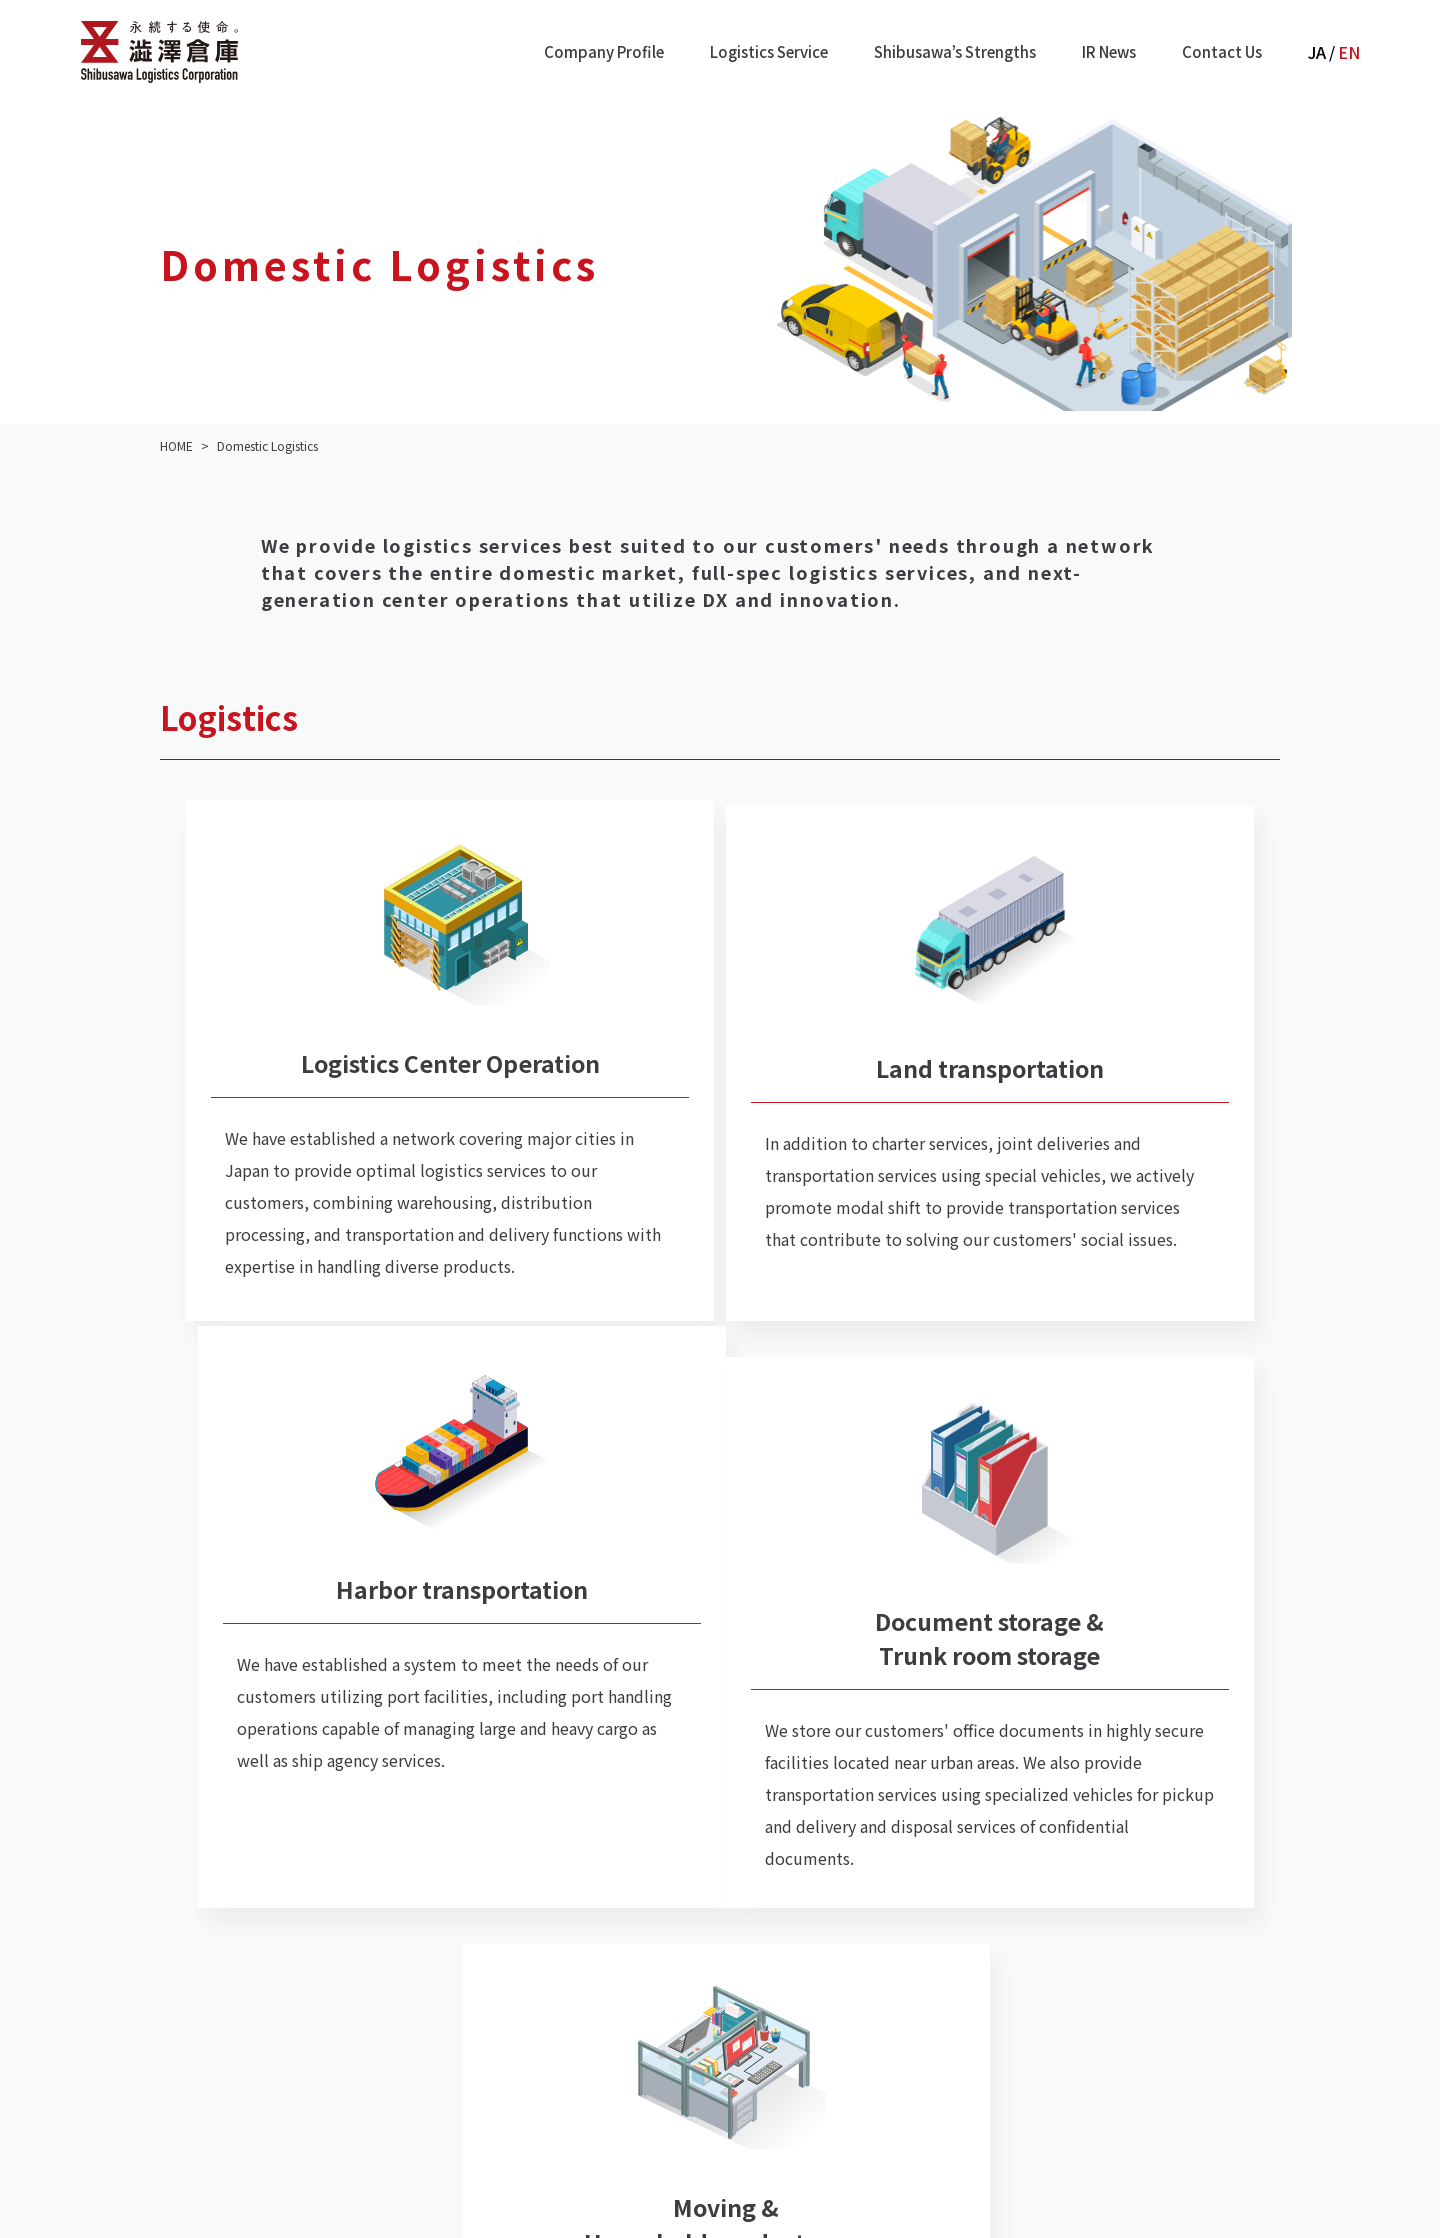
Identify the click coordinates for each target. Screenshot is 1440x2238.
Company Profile (604, 51)
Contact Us (1222, 51)
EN (1349, 52)
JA (1317, 52)
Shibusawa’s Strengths (955, 51)
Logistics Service (769, 51)
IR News (1109, 51)
